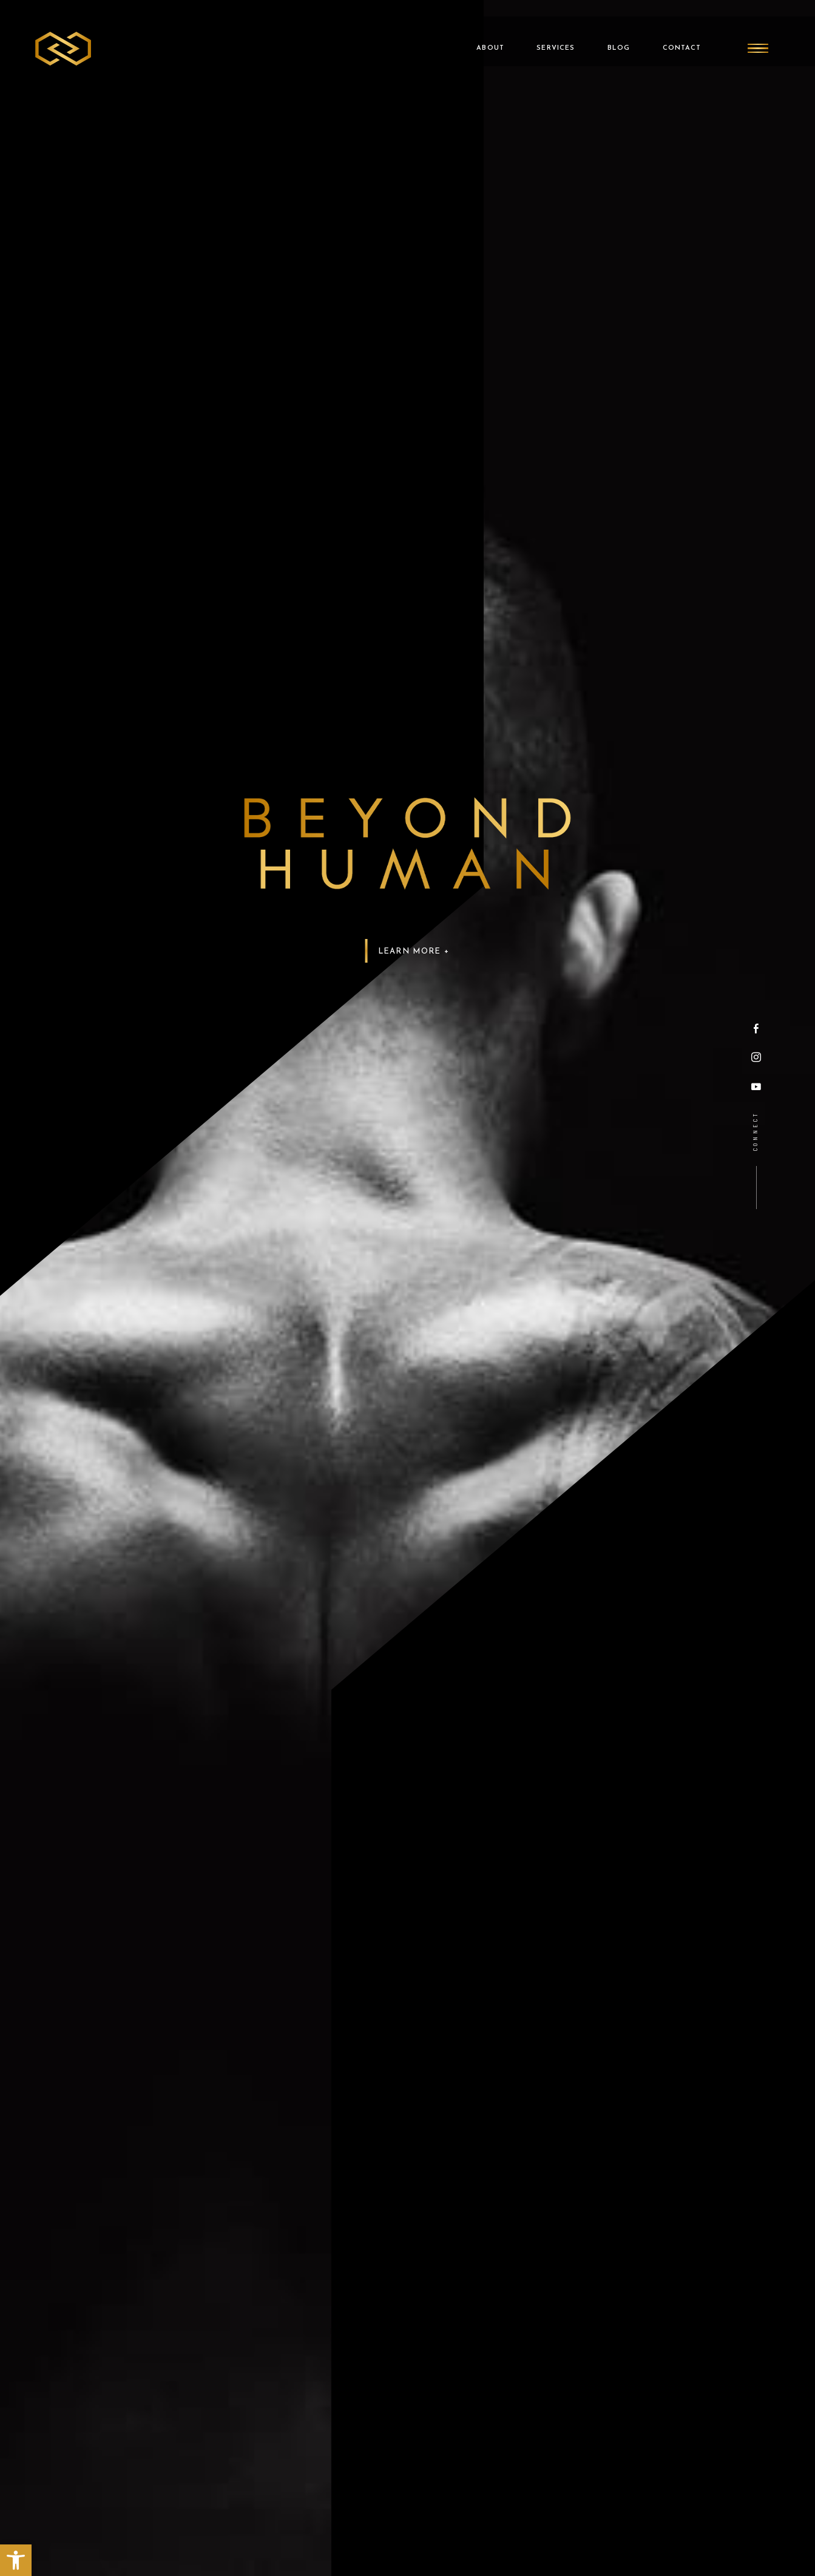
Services (544, 31)
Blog (610, 31)
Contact (675, 31)
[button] (16, 2560)
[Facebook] (756, 1029)
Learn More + (413, 951)
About (476, 31)
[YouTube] (756, 1086)
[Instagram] (756, 1057)
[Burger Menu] (757, 32)
